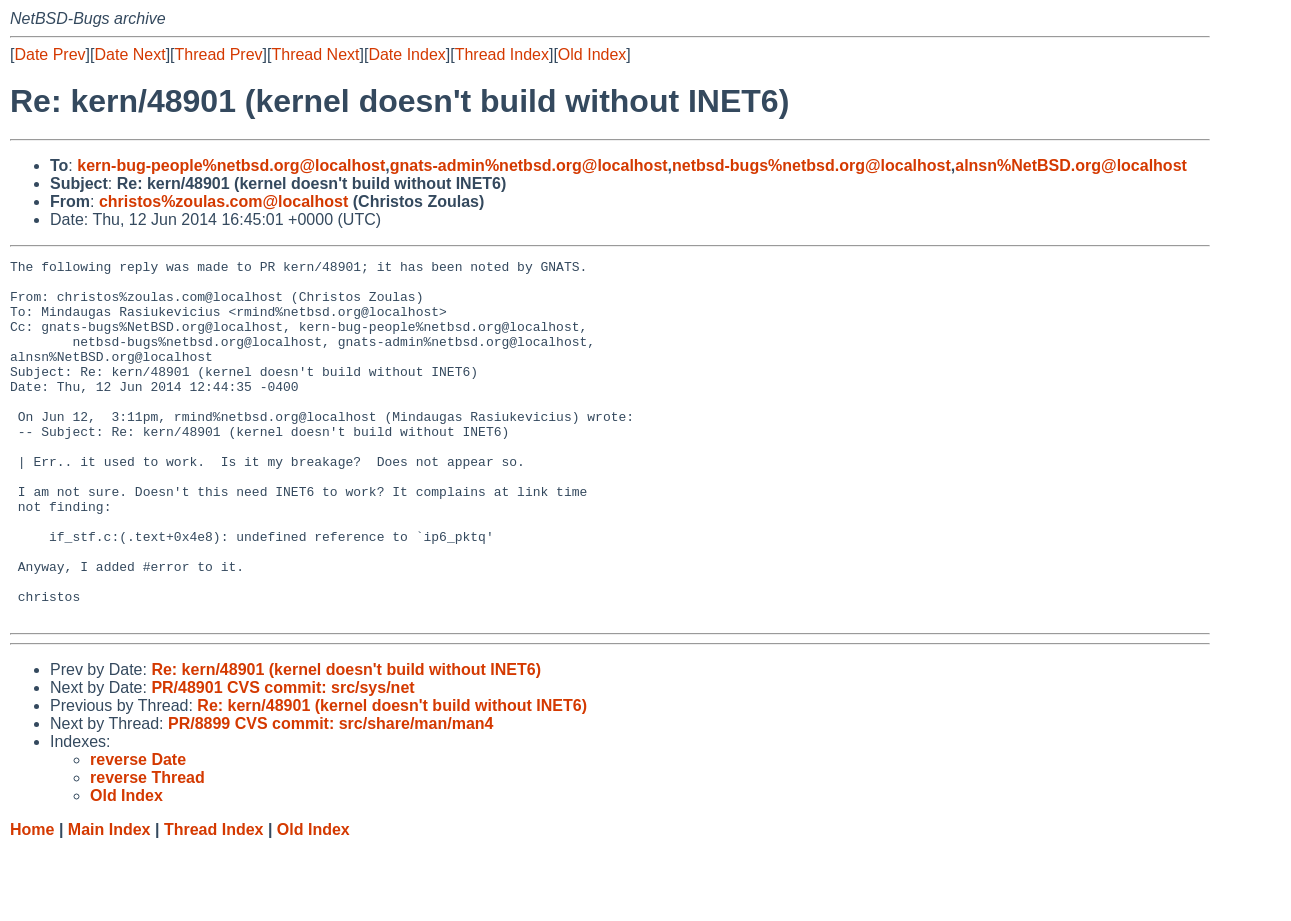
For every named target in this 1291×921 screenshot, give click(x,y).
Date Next (129, 54)
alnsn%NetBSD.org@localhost (1071, 165)
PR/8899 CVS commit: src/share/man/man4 (330, 795)
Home (32, 901)
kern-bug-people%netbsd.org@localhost (231, 165)
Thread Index (502, 54)
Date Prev (49, 54)
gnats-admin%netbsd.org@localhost (529, 165)
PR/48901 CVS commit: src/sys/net (282, 759)
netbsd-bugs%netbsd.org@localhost (811, 165)
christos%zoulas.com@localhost (223, 201)
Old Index (592, 54)
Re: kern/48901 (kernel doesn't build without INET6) (346, 741)
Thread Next (315, 54)
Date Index (406, 54)
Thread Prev (219, 54)
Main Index (109, 901)
